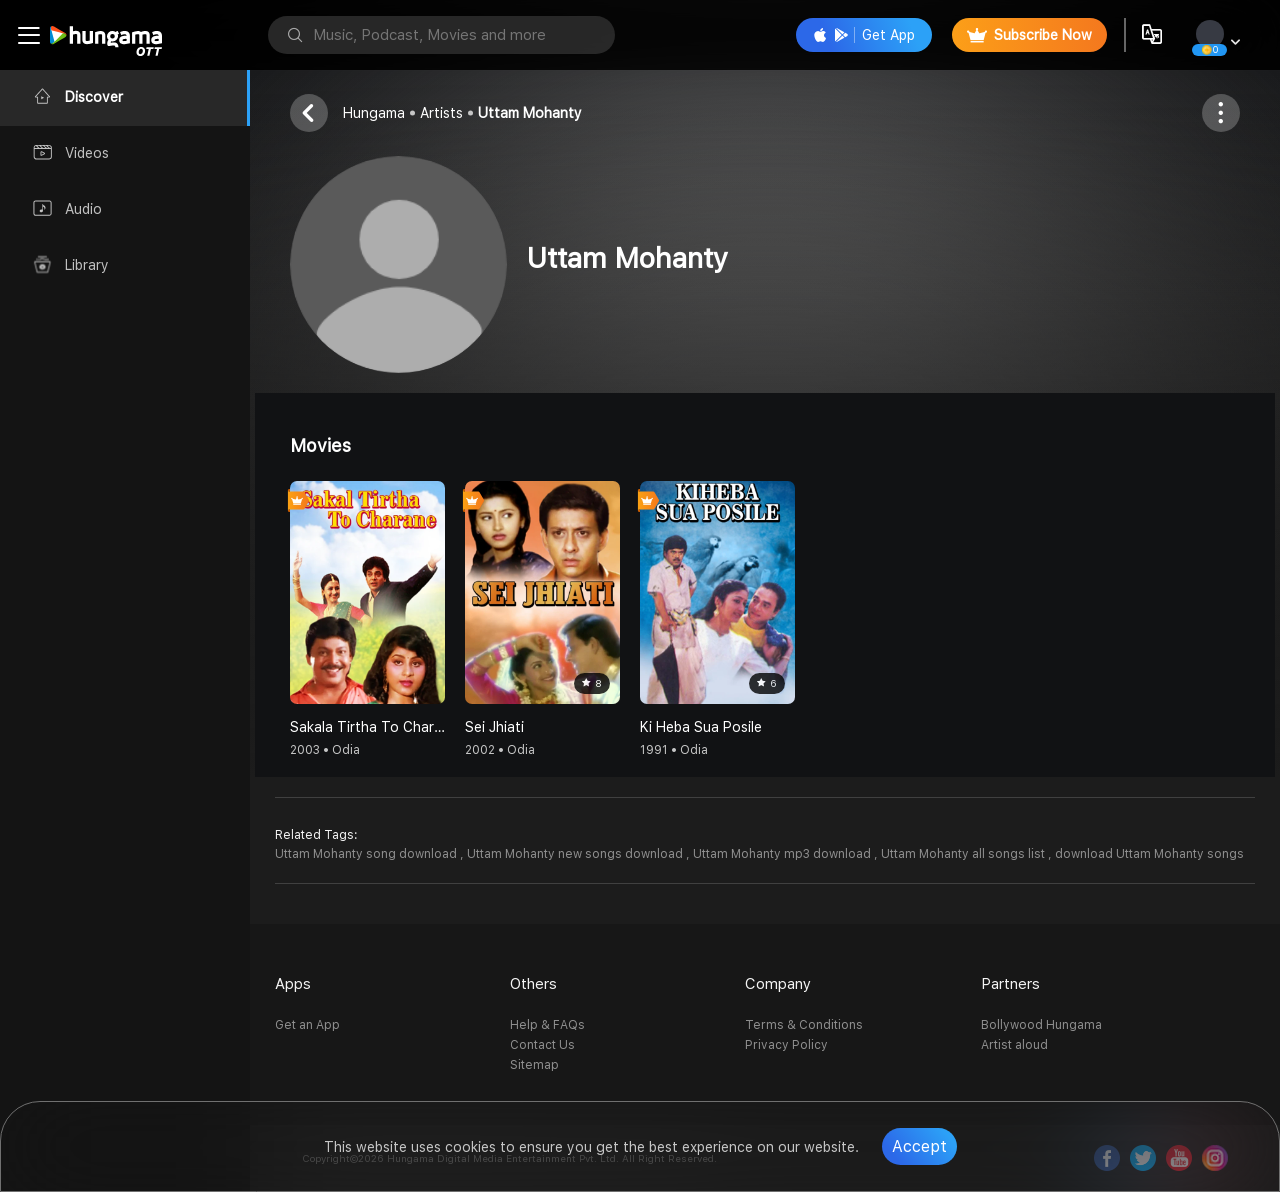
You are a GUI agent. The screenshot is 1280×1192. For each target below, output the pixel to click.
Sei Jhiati (494, 727)
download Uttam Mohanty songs (1149, 854)
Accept (919, 1146)
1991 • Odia (674, 750)
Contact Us (542, 1045)
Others (533, 984)
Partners (1010, 984)
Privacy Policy (786, 1045)
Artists (441, 113)
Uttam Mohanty (530, 113)
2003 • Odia (325, 750)
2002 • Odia (500, 750)
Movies (320, 445)
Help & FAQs (547, 1025)
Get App (864, 35)
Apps (293, 984)
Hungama (374, 113)
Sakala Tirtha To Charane (367, 727)
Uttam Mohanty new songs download (576, 854)
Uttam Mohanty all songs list (964, 854)
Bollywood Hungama (1041, 1025)
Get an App (307, 1025)
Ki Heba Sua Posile (701, 727)
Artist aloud (1014, 1045)
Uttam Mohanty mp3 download (783, 854)
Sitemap (534, 1065)
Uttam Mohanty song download (367, 854)
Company (778, 984)
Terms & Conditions (804, 1025)
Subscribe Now (1029, 35)
